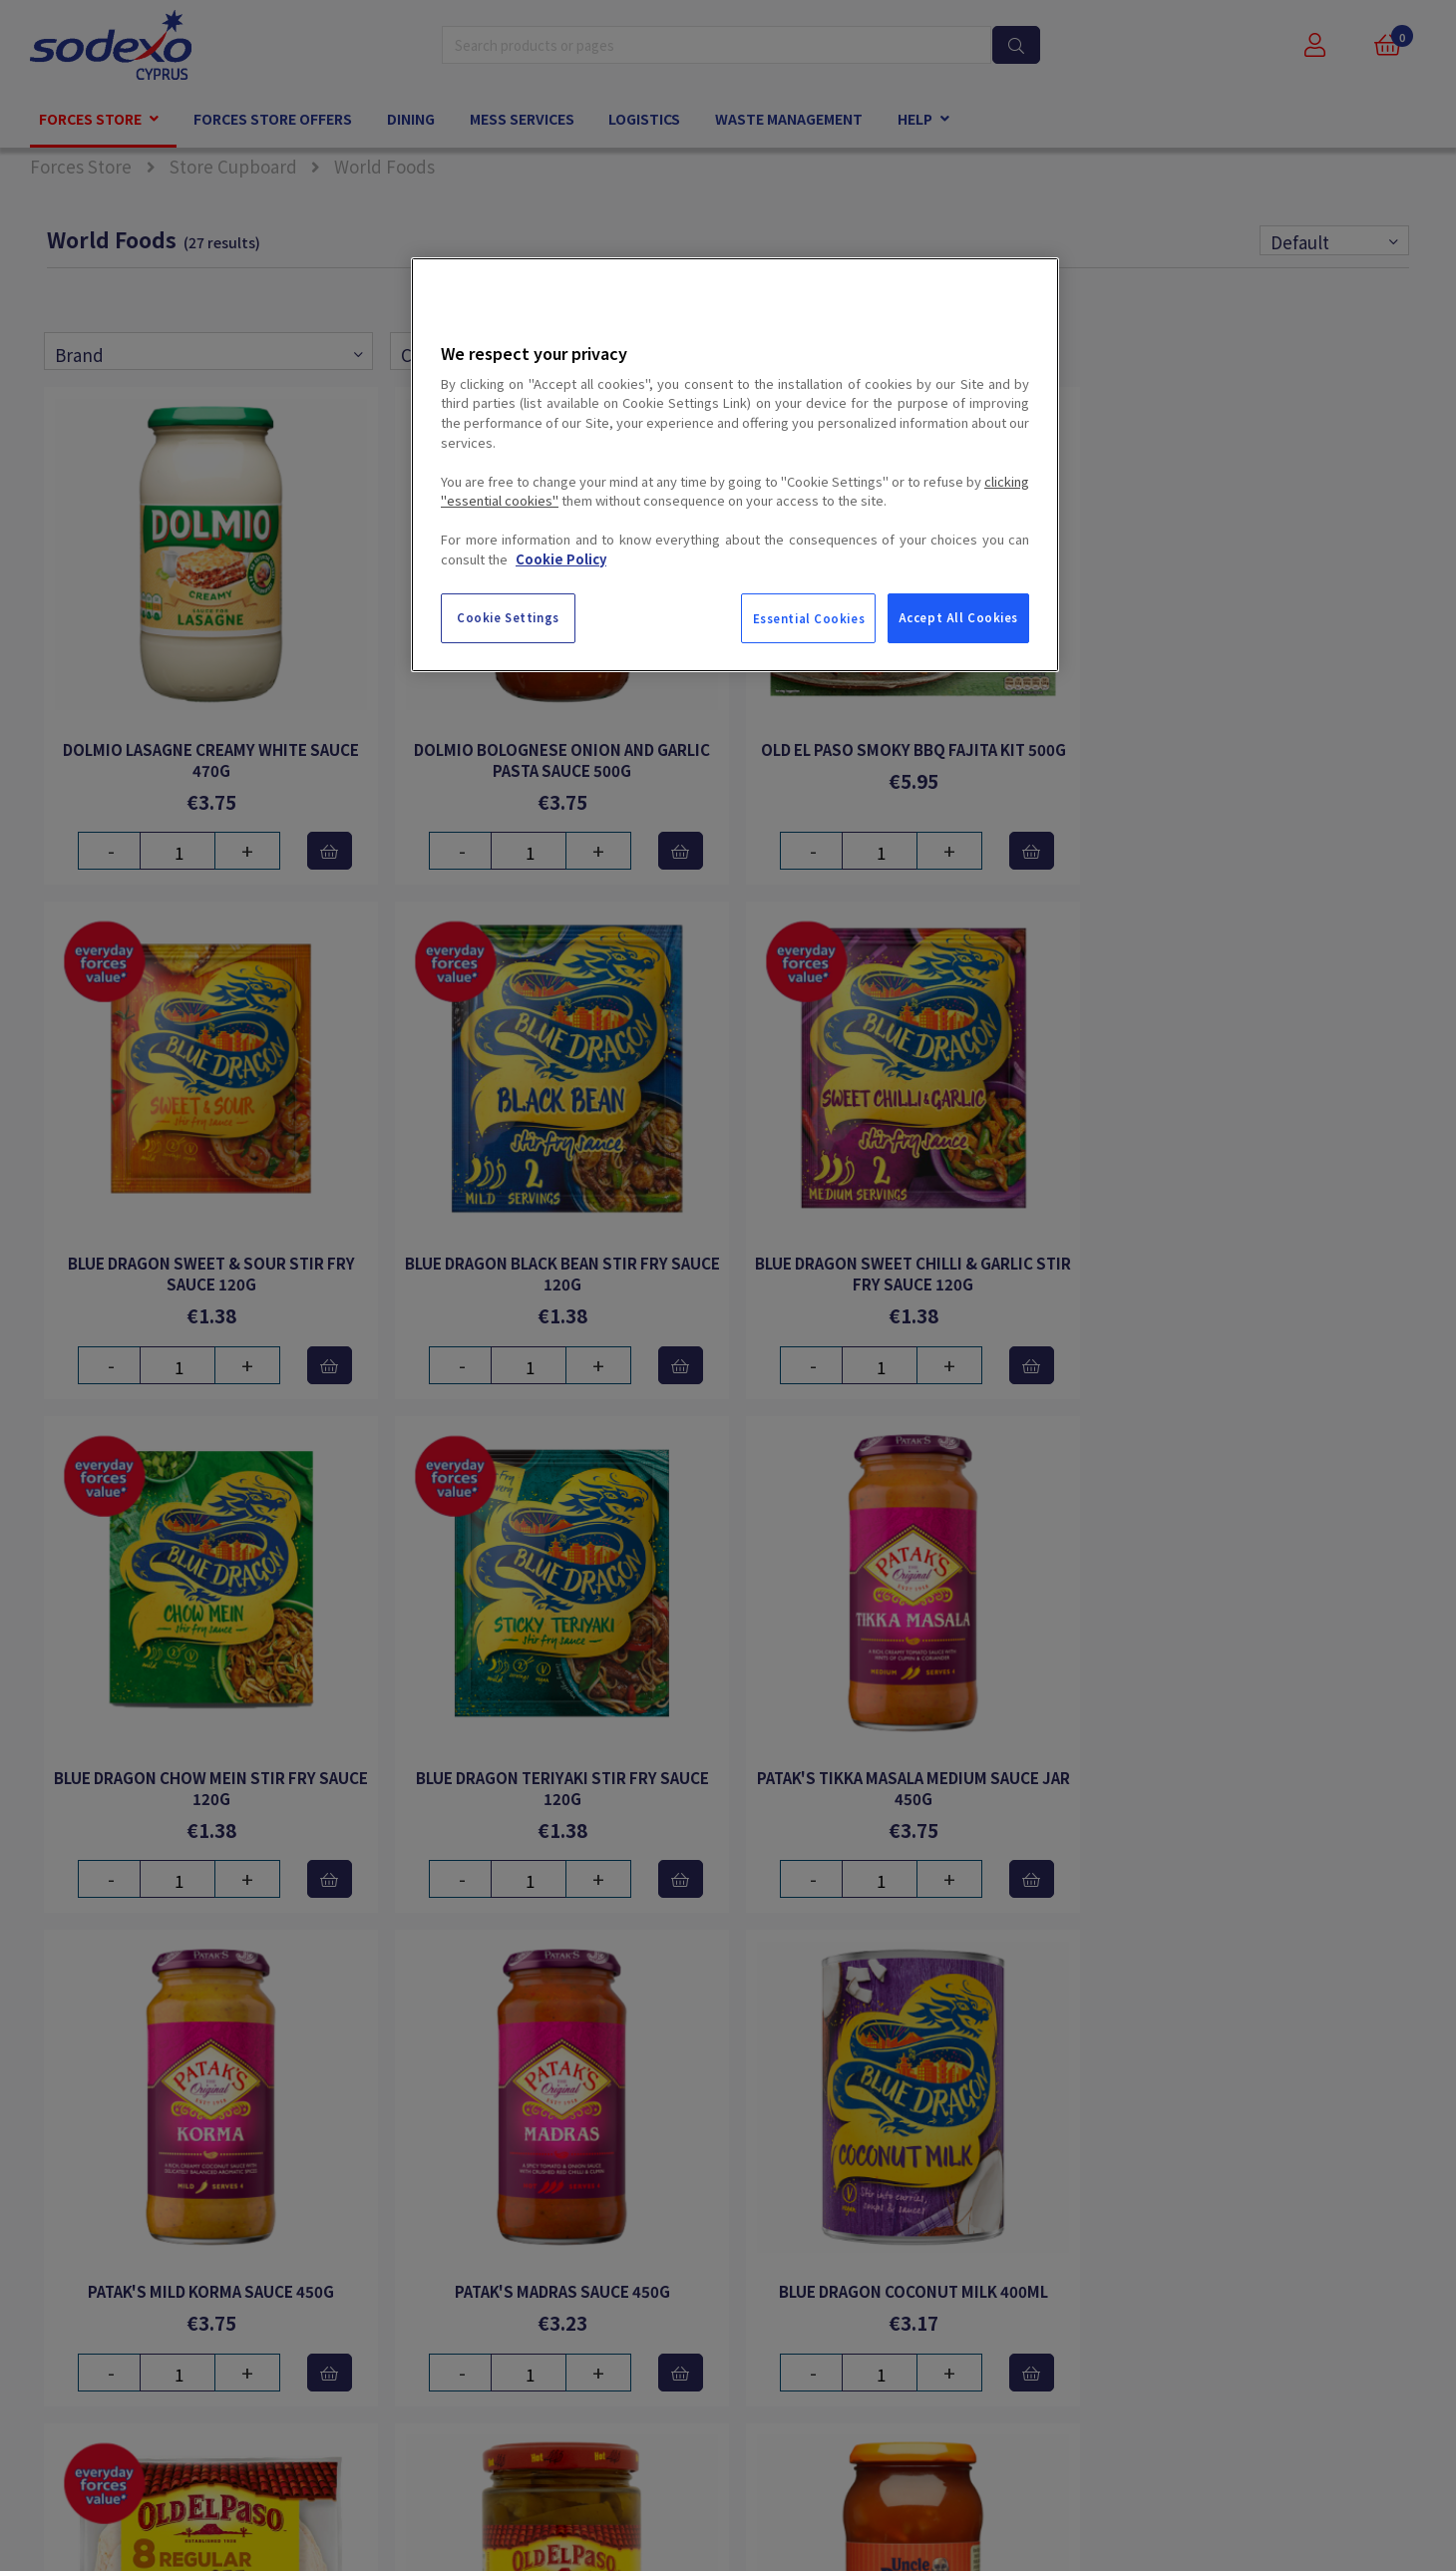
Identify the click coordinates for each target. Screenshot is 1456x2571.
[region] (735, 464)
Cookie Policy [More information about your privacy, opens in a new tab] (561, 559)
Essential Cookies (809, 618)
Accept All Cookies (958, 617)
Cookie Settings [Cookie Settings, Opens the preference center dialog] (508, 617)
